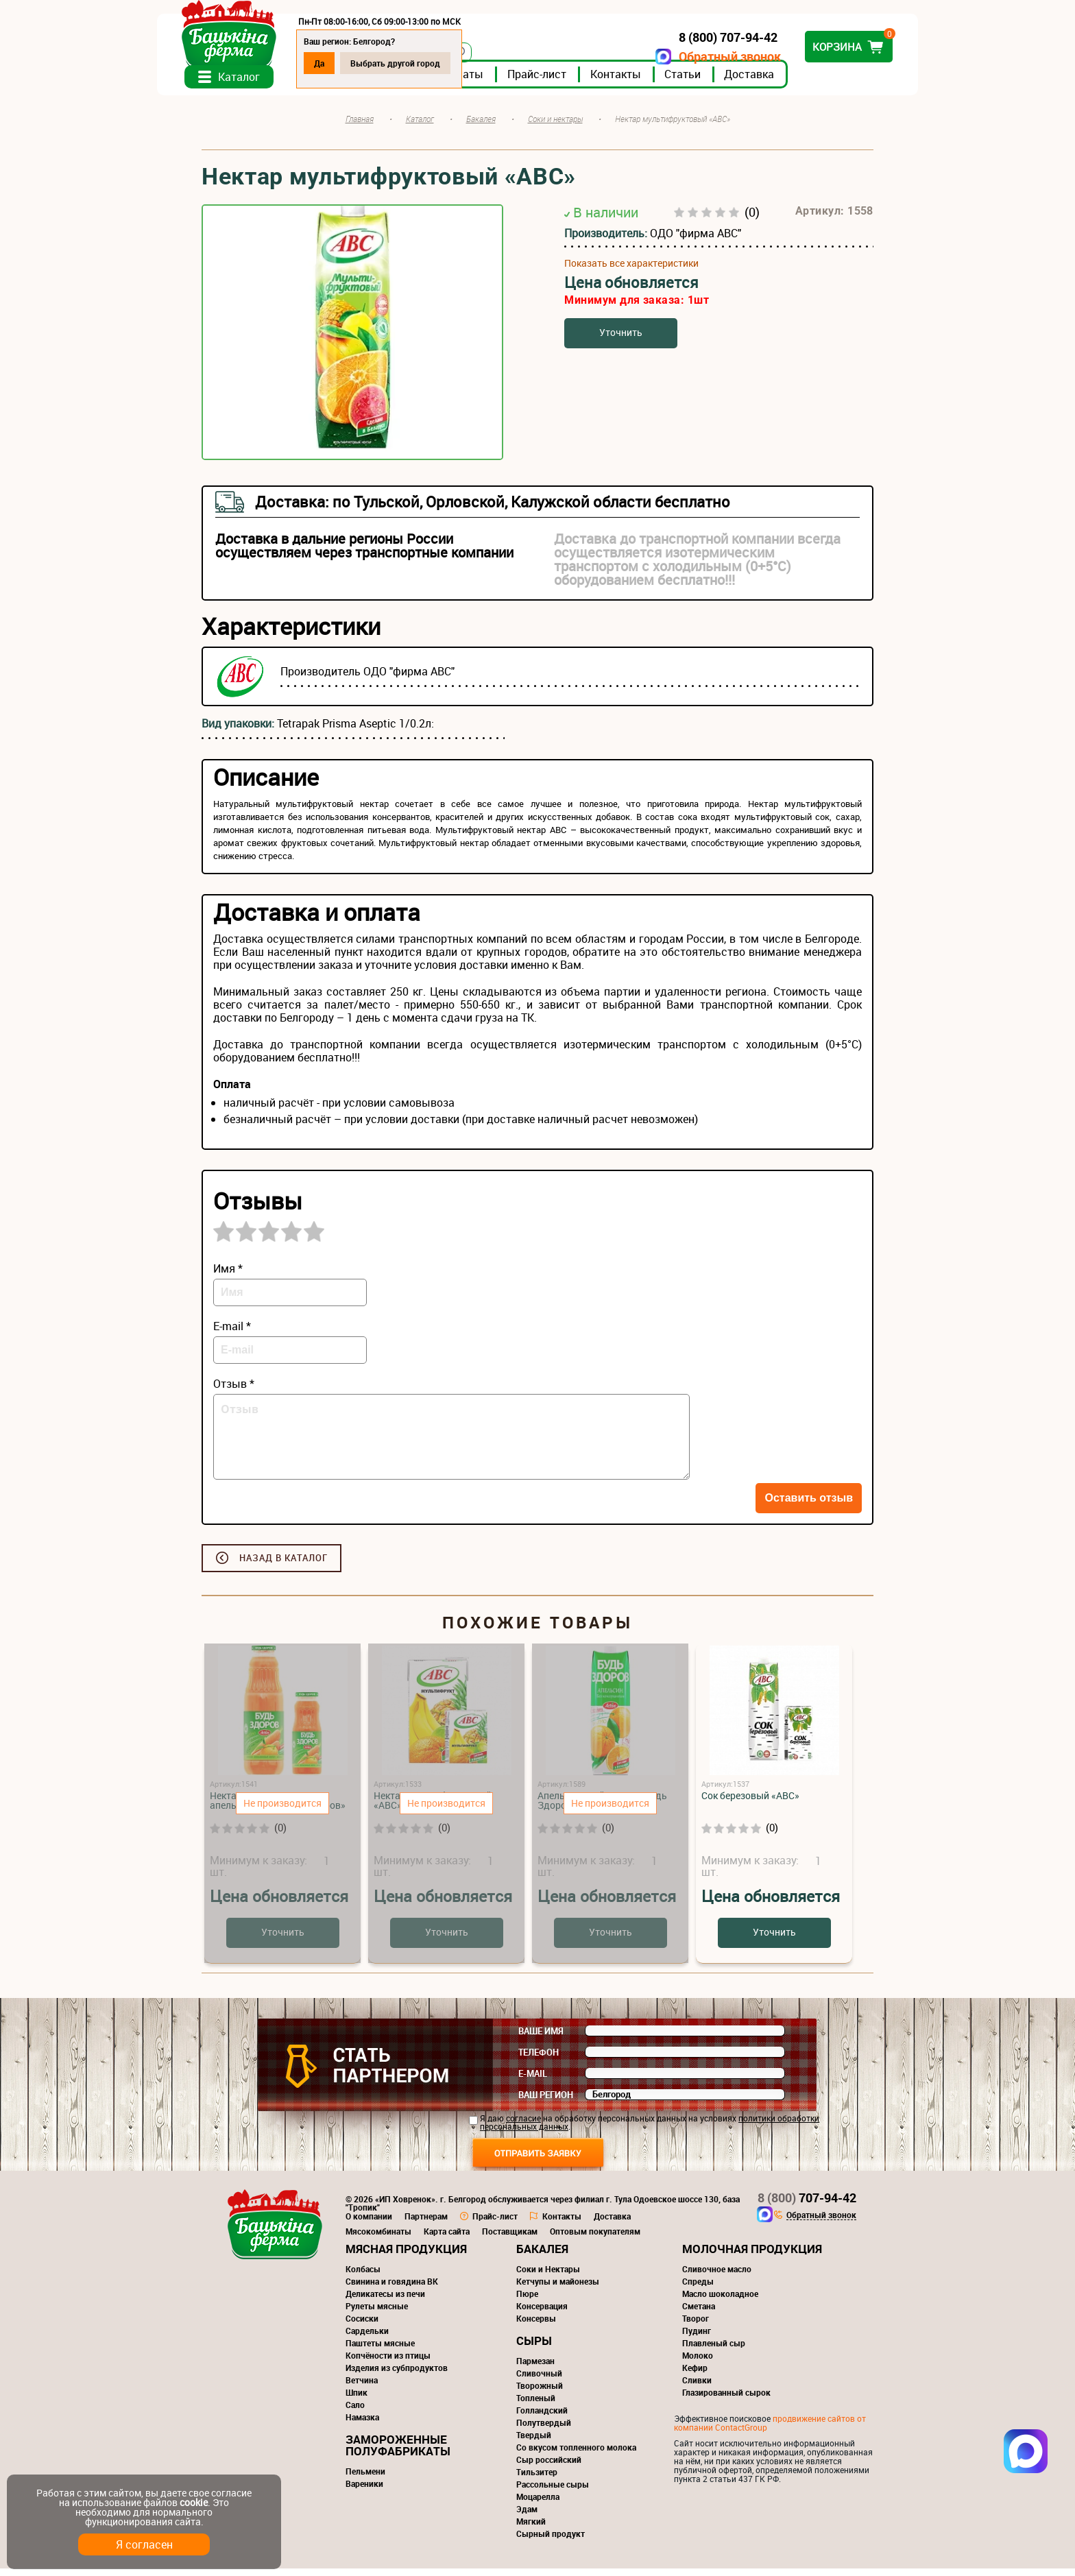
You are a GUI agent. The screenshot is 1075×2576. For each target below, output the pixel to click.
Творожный (539, 2392)
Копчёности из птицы (388, 2362)
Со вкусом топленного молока (576, 2454)
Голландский (542, 2417)
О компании (369, 2223)
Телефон (538, 2060)
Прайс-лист (581, 81)
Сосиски (362, 2325)
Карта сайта (447, 2238)
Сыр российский (548, 2466)
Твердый (533, 2442)
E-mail (532, 2081)
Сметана (698, 2313)
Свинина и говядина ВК (392, 2288)
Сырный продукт (550, 2541)
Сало (355, 2412)
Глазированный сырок (726, 2399)
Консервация (542, 2313)
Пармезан (535, 2368)
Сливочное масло (716, 2276)
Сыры (534, 2348)
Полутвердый (543, 2429)
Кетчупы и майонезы (557, 2288)
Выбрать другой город (440, 63)
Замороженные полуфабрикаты (398, 2452)
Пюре (527, 2301)
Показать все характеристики (631, 271)
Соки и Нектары (548, 2276)
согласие (523, 2125)
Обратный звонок (685, 56)
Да (364, 63)
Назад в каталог (283, 1565)
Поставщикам (510, 2238)
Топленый (535, 2405)
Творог (695, 2325)
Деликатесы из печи (385, 2301)
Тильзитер (536, 2479)
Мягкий (531, 2528)
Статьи (727, 81)
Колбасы (363, 2276)
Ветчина (362, 2387)
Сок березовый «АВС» (750, 1802)
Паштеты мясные (380, 2350)
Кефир (695, 2375)
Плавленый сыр (713, 2350)
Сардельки (367, 2338)
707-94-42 (807, 2205)
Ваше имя (541, 2038)
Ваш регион (545, 2102)
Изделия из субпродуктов (397, 2375)
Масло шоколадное (720, 2301)
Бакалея (542, 2256)
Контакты (660, 81)
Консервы (536, 2325)
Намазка (362, 2424)
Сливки (697, 2387)
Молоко (697, 2362)
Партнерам (426, 2223)
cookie (194, 2502)
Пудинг (696, 2338)
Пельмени (365, 2478)
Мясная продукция (406, 2256)
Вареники (364, 2490)
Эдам (527, 2516)
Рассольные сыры (552, 2491)
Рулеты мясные (377, 2313)
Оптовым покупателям (595, 2238)
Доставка (794, 81)
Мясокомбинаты (378, 2238)
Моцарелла (537, 2504)
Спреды (698, 2288)
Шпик (356, 2399)
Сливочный (539, 2380)
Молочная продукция (752, 2256)
